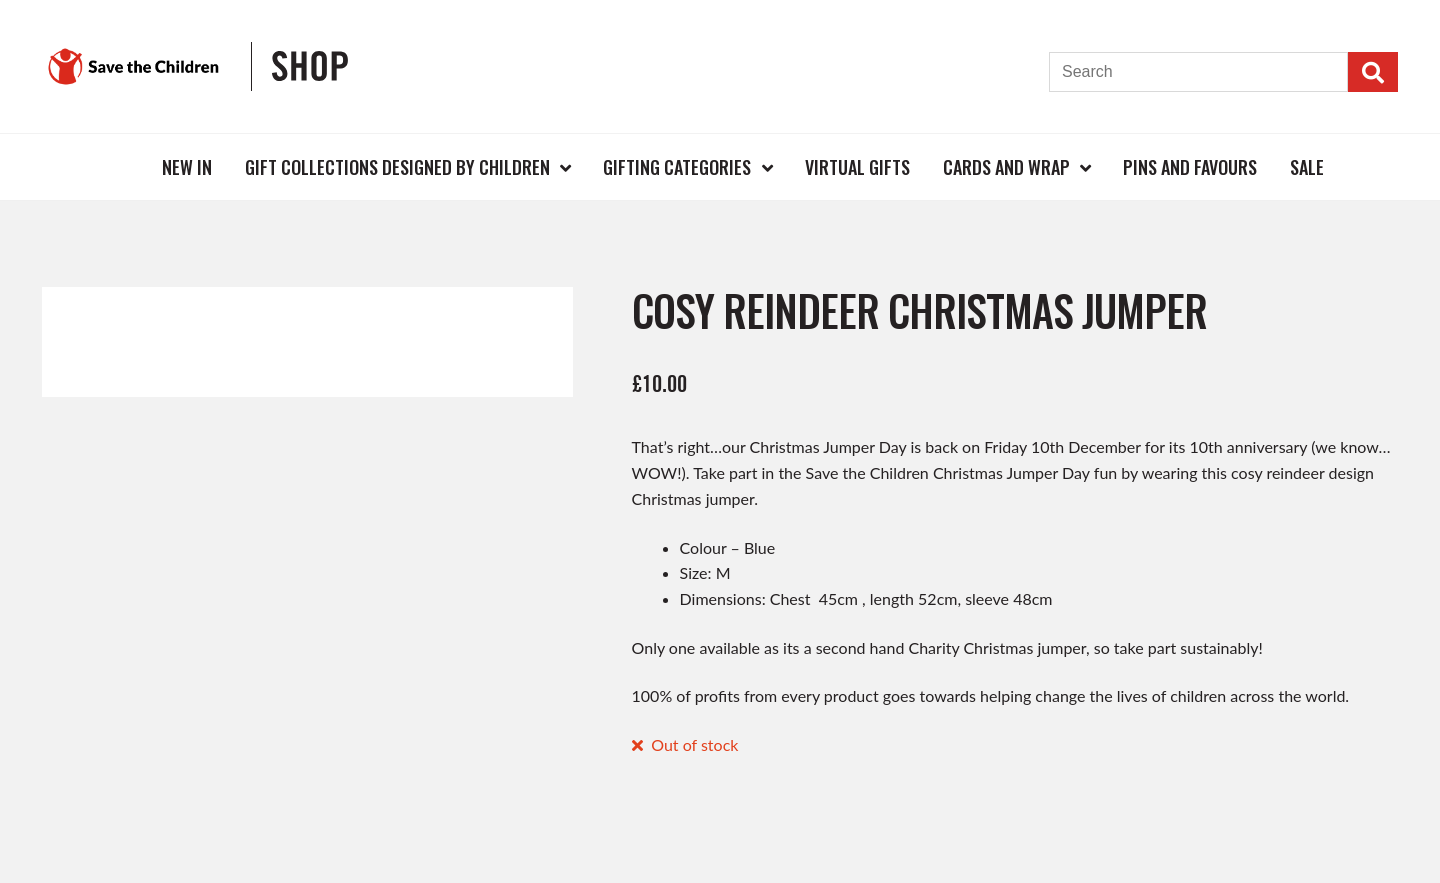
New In (187, 167)
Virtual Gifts (857, 167)
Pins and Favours (1190, 167)
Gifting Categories (677, 167)
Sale (1307, 167)
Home (114, 166)
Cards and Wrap (1006, 167)
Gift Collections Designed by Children (397, 167)
